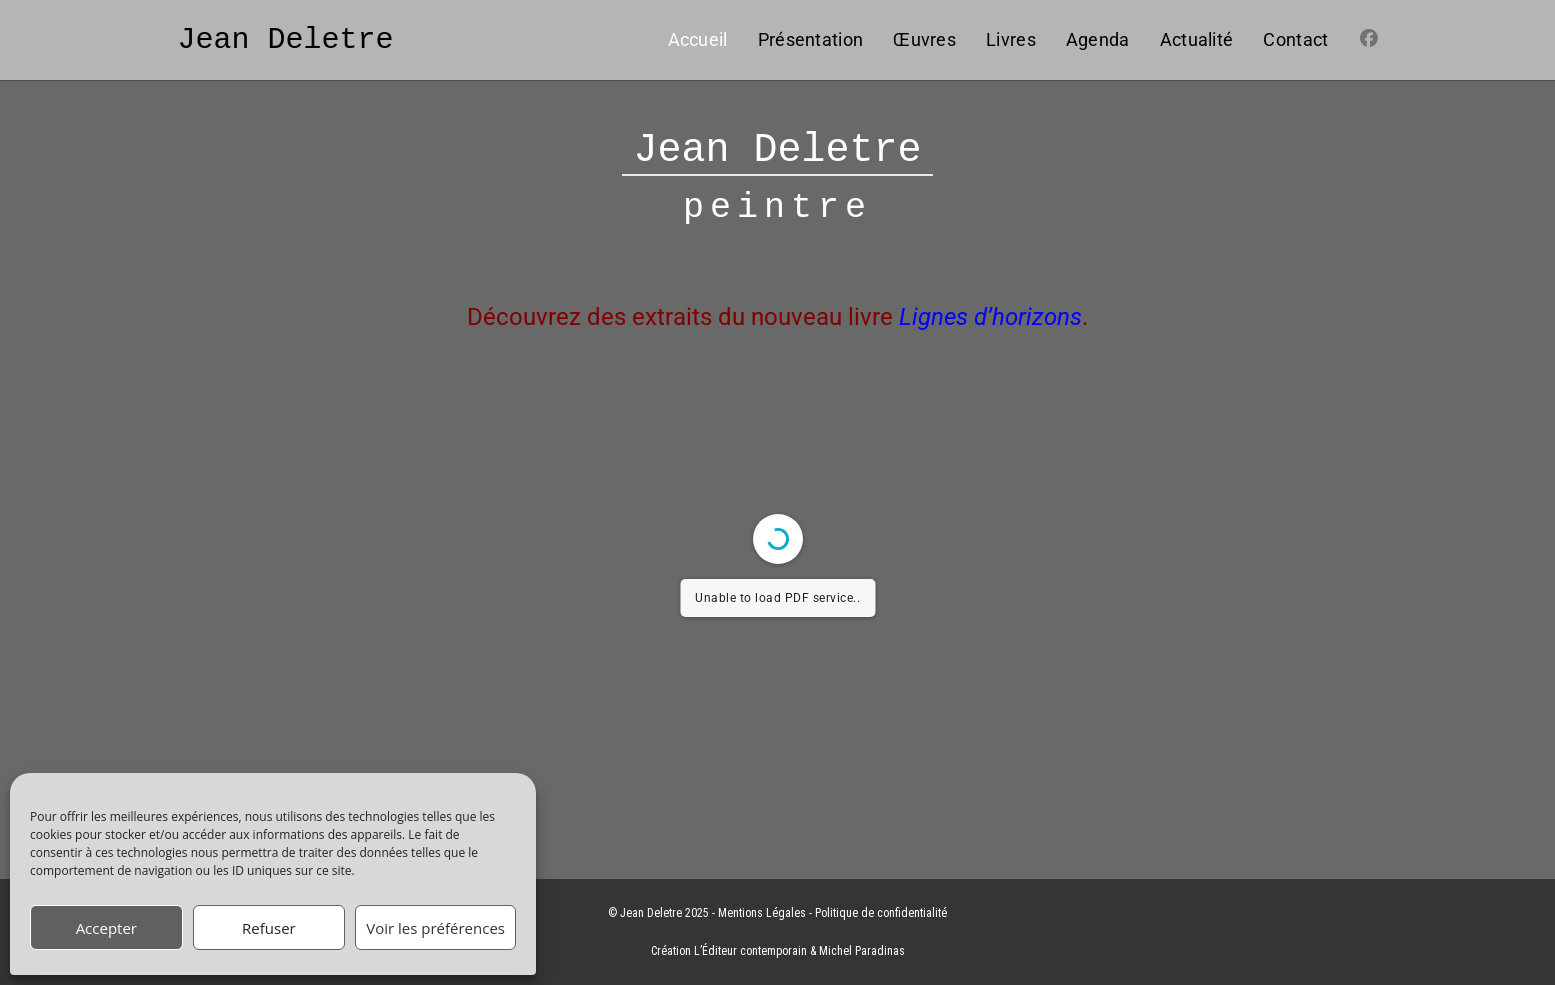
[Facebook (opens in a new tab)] (1369, 38)
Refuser (269, 928)
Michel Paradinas (862, 951)
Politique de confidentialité (881, 913)
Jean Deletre (286, 39)
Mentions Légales (762, 913)
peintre (777, 208)
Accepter (106, 928)
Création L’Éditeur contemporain (729, 951)
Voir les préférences (435, 928)
